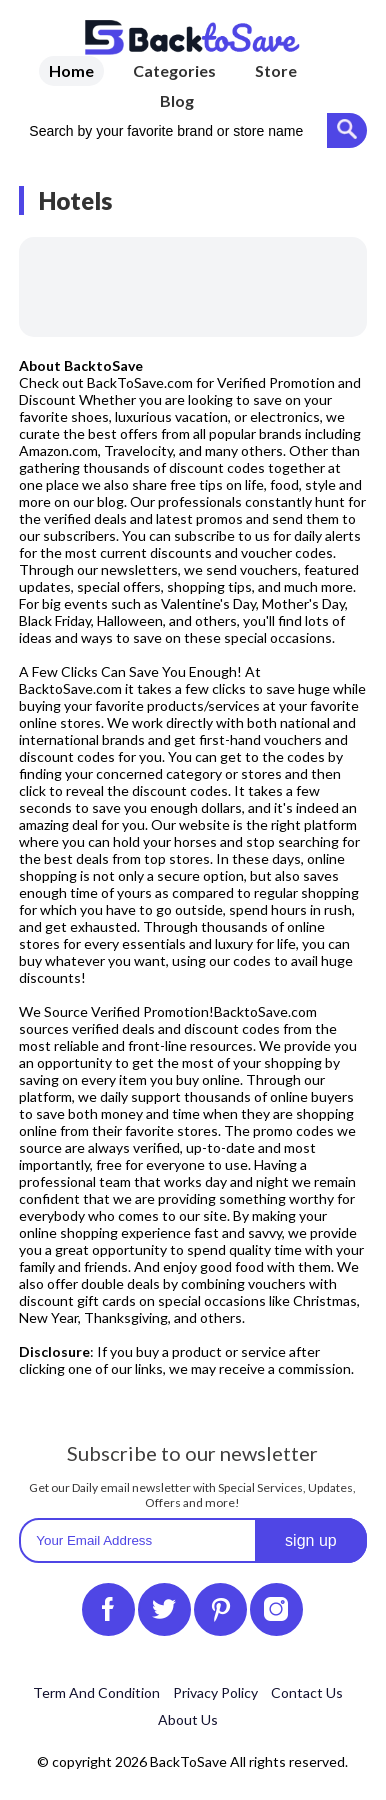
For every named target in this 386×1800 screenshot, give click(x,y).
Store (276, 70)
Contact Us (307, 1692)
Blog (177, 100)
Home (71, 70)
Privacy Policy (215, 1692)
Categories (174, 70)
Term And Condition (96, 1692)
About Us (188, 1719)
